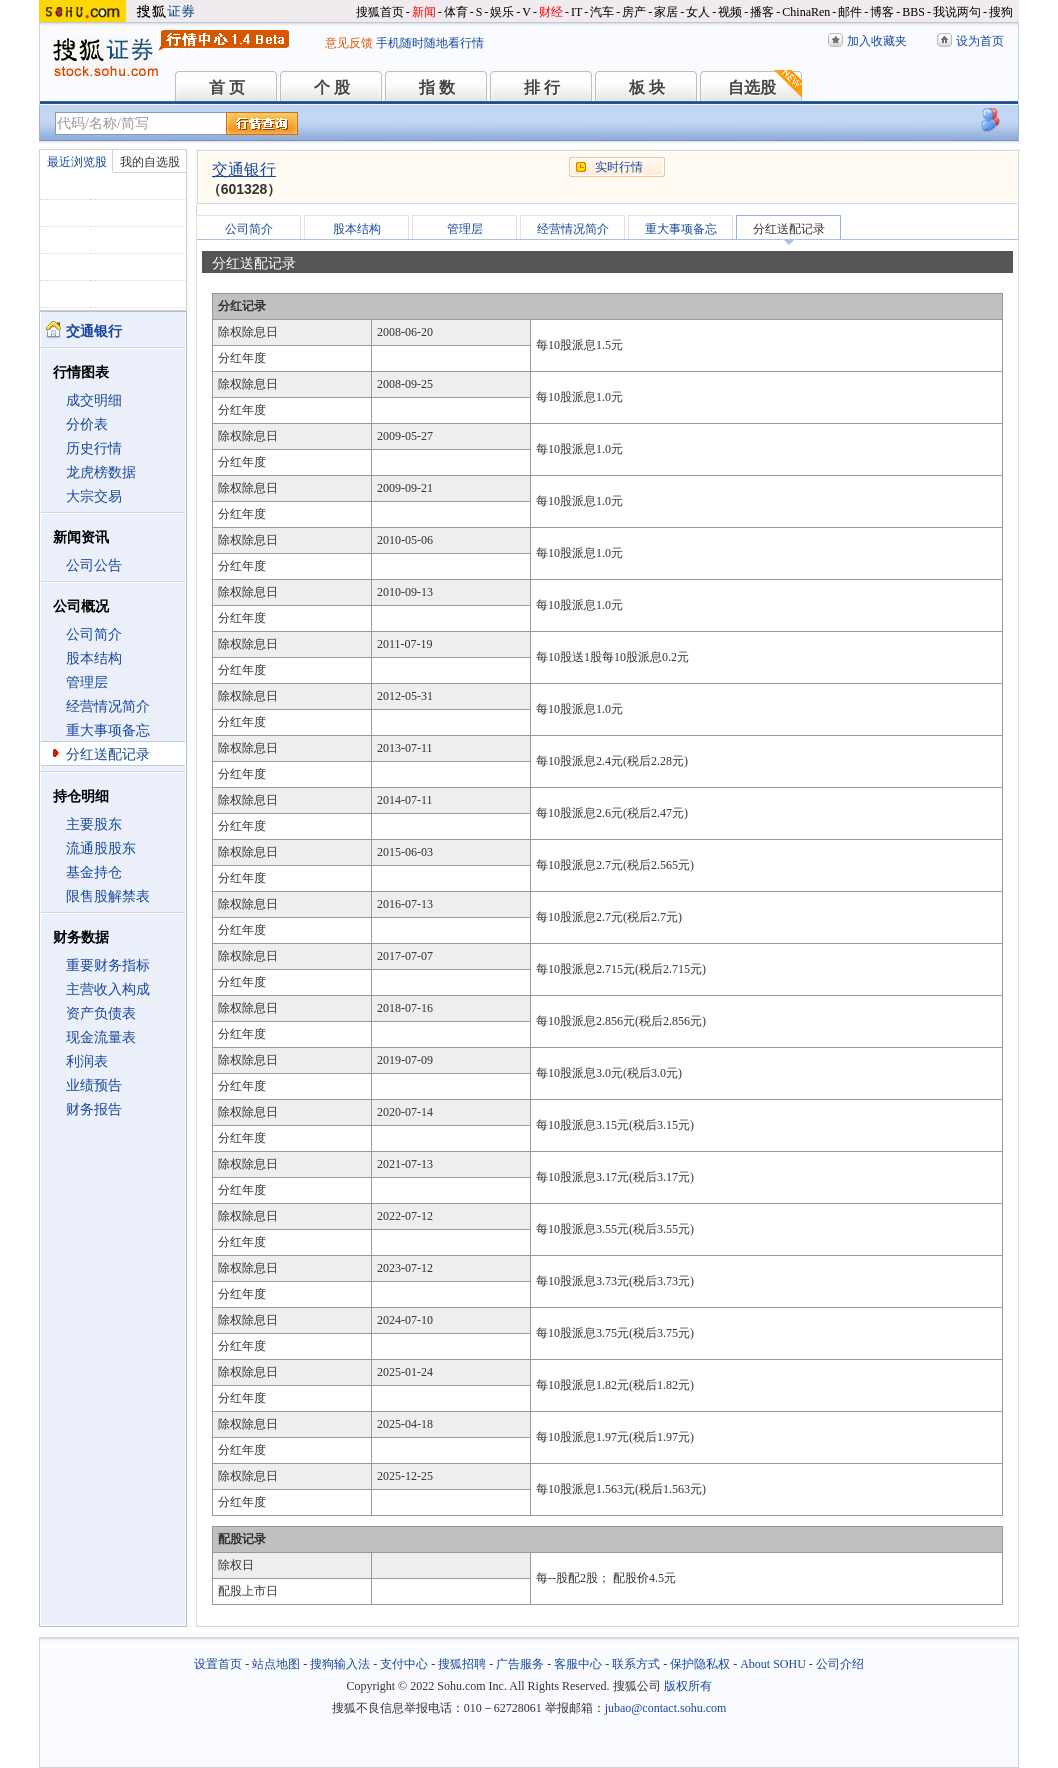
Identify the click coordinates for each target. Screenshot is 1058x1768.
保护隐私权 (700, 1664)
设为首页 (980, 41)
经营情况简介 (108, 706)
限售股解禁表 (108, 896)
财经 (551, 12)
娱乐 (502, 12)
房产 (634, 12)
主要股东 (94, 824)
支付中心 (404, 1664)
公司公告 (94, 565)
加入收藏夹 (877, 41)
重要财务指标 (108, 965)
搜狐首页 (380, 12)
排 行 (542, 87)
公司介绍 (840, 1664)
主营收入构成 (108, 989)
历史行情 (94, 448)
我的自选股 (150, 162)
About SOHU (773, 1664)
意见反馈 (349, 43)
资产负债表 (101, 1013)
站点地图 (276, 1664)
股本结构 (94, 658)
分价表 (87, 424)
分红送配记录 (108, 754)
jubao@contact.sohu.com (666, 1708)
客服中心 (578, 1664)
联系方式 (636, 1664)
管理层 (87, 682)
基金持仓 (94, 872)
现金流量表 (101, 1037)
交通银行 (244, 169)
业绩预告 (94, 1085)
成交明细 (94, 400)
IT (576, 12)
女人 (698, 12)
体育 (456, 12)
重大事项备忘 (108, 730)
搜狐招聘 (462, 1664)
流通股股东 (101, 848)
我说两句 (957, 12)
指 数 (437, 87)
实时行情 (619, 167)
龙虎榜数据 (101, 472)
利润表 (87, 1061)
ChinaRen (806, 12)
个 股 (332, 87)
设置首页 (218, 1664)
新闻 (424, 12)
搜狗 (1001, 12)
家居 (666, 12)
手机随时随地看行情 (430, 43)
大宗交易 (94, 496)
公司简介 (94, 634)
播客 (762, 12)
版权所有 (688, 1686)
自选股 (752, 87)
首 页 (227, 87)
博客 (882, 12)
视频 (730, 12)
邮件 (850, 12)
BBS (913, 12)
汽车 (602, 12)
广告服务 (520, 1664)
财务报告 (94, 1109)
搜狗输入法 (340, 1664)
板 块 (647, 87)
